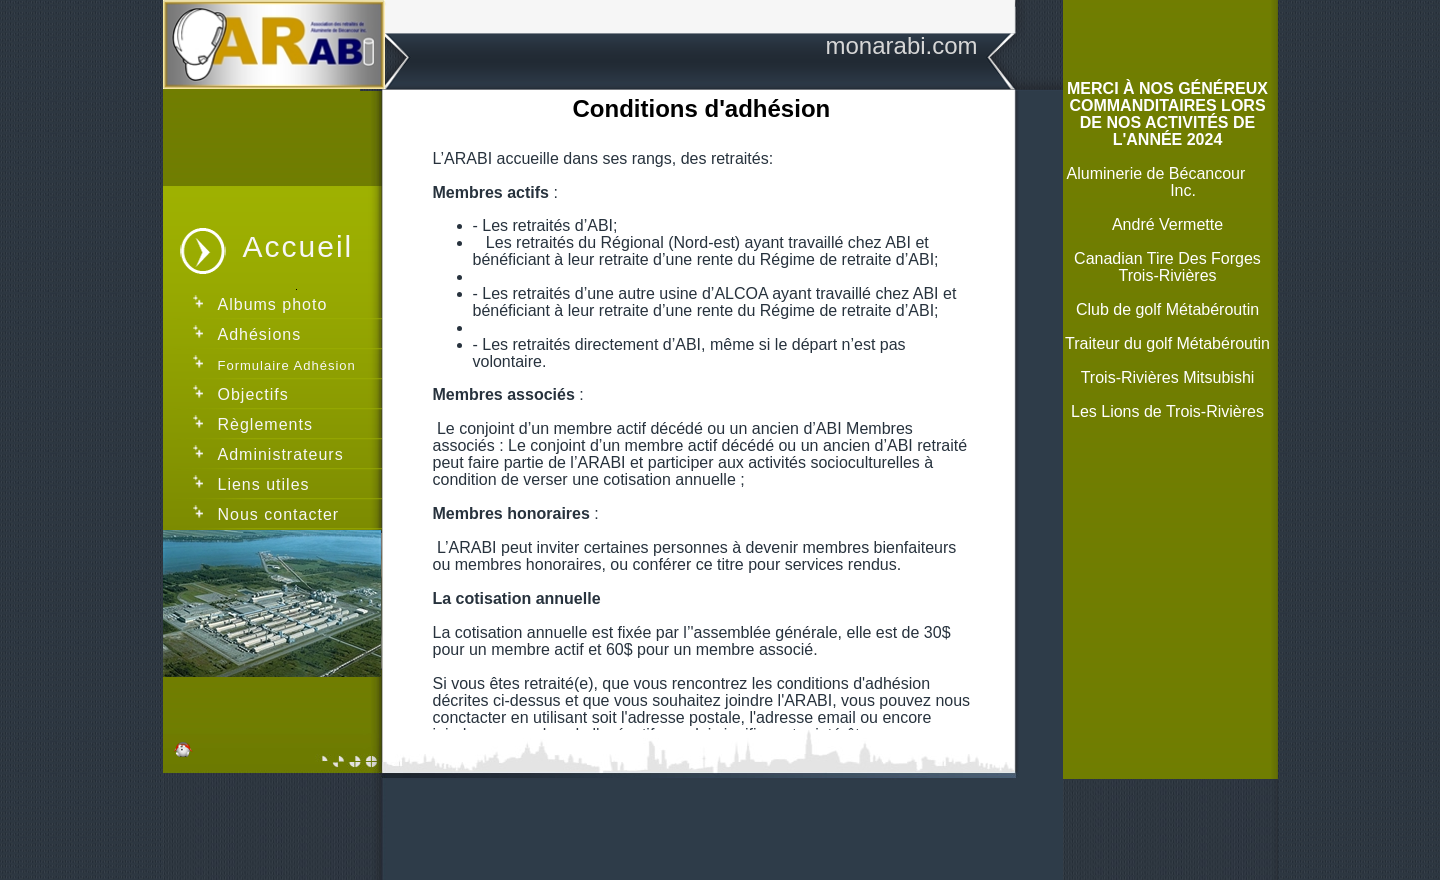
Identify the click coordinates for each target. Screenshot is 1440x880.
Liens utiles (264, 484)
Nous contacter (279, 514)
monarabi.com (902, 46)
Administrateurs (281, 454)
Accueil (298, 246)
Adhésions (260, 334)
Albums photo (273, 304)
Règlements (268, 424)
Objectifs (253, 394)
